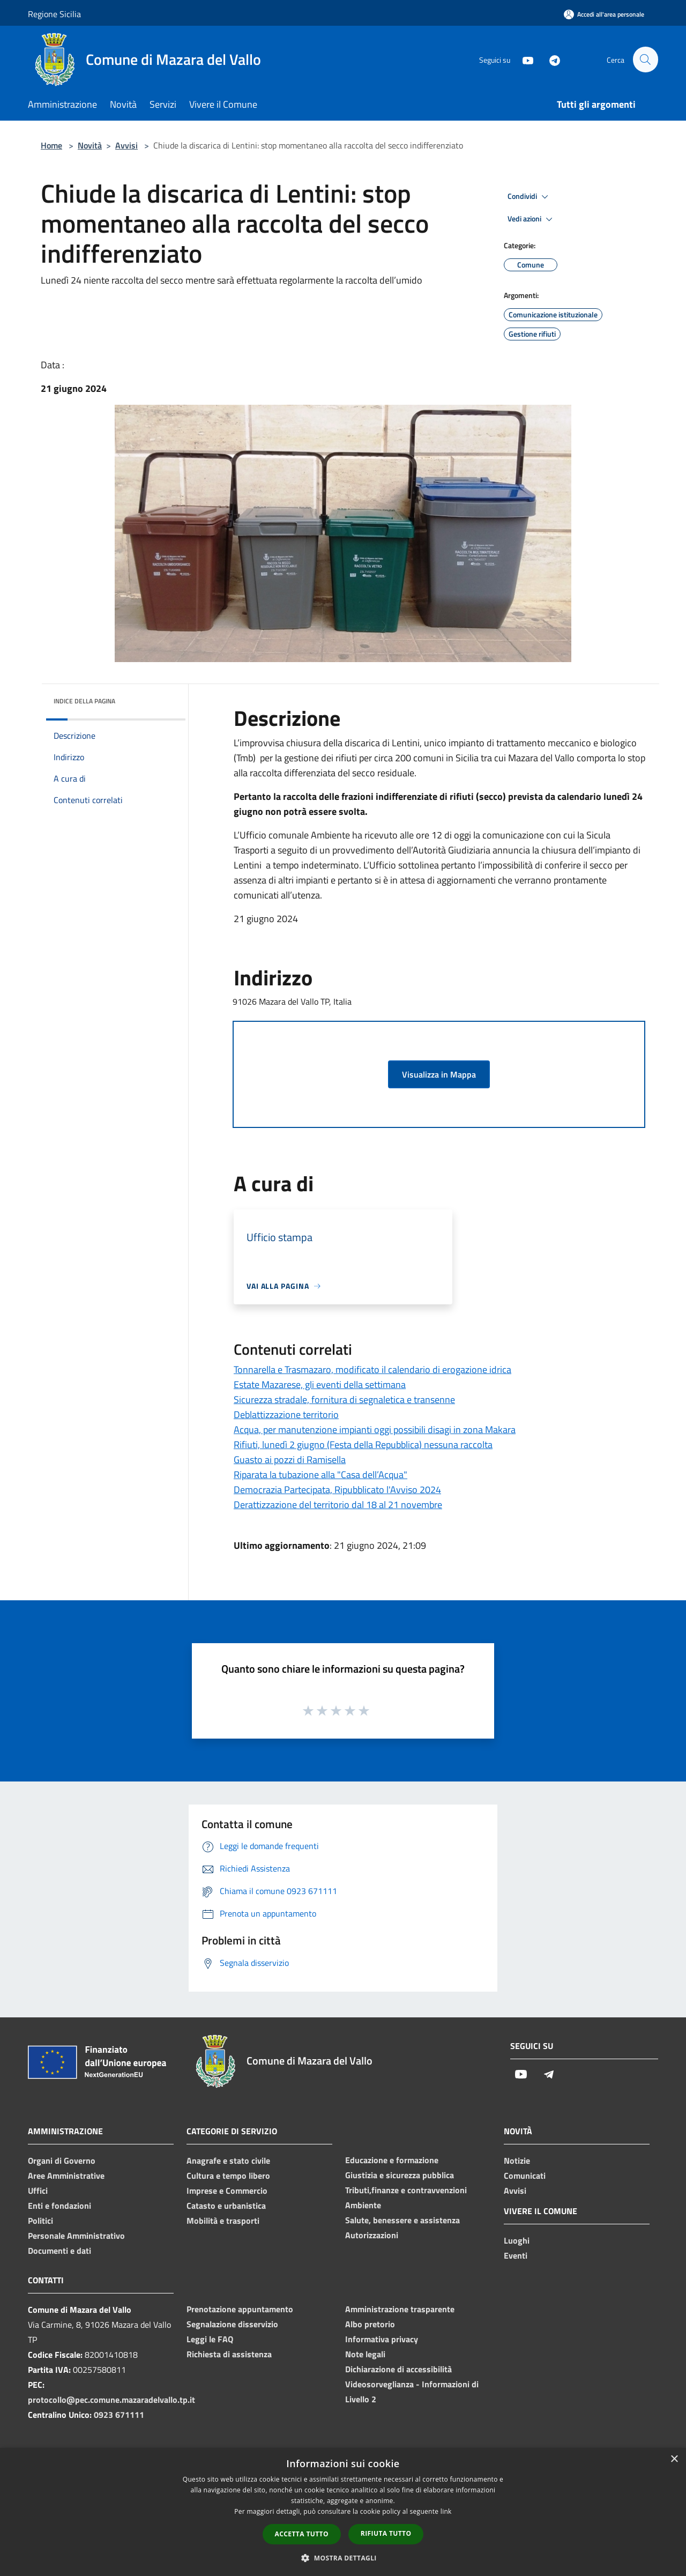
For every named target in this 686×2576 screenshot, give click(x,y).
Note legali (365, 2354)
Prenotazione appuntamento (240, 2309)
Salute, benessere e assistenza (402, 2220)
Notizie (517, 2160)
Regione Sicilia (54, 14)
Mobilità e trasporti (223, 2220)
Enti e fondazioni (59, 2205)
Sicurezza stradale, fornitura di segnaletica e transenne (344, 1399)
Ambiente (363, 2205)
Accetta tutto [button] (302, 2533)
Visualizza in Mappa (439, 1074)
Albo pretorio (370, 2324)
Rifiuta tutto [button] (386, 2533)
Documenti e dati (59, 2250)
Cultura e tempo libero (228, 2175)
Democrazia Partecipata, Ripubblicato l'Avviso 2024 (337, 1489)
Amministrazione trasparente (399, 2309)
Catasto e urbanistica (226, 2205)
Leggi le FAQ (210, 2339)
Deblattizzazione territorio (286, 1414)
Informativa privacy (381, 2339)
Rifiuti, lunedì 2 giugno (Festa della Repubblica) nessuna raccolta (363, 1444)
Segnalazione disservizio (232, 2324)
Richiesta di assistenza (229, 2354)
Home (51, 145)
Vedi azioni (532, 219)
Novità (90, 145)
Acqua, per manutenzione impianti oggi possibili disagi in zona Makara (375, 1429)
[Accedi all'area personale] (604, 14)
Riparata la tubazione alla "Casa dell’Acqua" (320, 1474)
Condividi (529, 196)
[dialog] (343, 2512)
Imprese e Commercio (227, 2190)
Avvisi (126, 145)
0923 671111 (119, 2414)
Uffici (38, 2190)
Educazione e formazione (391, 2160)
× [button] (674, 2459)
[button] (343, 2557)
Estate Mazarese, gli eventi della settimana (320, 1384)
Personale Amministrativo (76, 2235)
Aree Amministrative (66, 2175)
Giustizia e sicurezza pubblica (399, 2175)
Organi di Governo (61, 2160)
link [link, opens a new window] (446, 2511)
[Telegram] (550, 59)
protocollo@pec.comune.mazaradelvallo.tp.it (111, 2399)
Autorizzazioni (371, 2235)
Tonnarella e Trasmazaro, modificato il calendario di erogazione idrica (372, 1369)
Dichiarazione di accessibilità (398, 2369)
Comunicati (525, 2175)
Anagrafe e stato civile (228, 2160)
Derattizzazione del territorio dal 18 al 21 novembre (338, 1504)
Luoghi (517, 2240)
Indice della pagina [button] (84, 701)
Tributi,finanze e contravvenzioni (406, 2190)
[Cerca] (645, 59)
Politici (40, 2220)
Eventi (515, 2255)
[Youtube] (523, 59)
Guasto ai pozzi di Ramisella (290, 1459)
